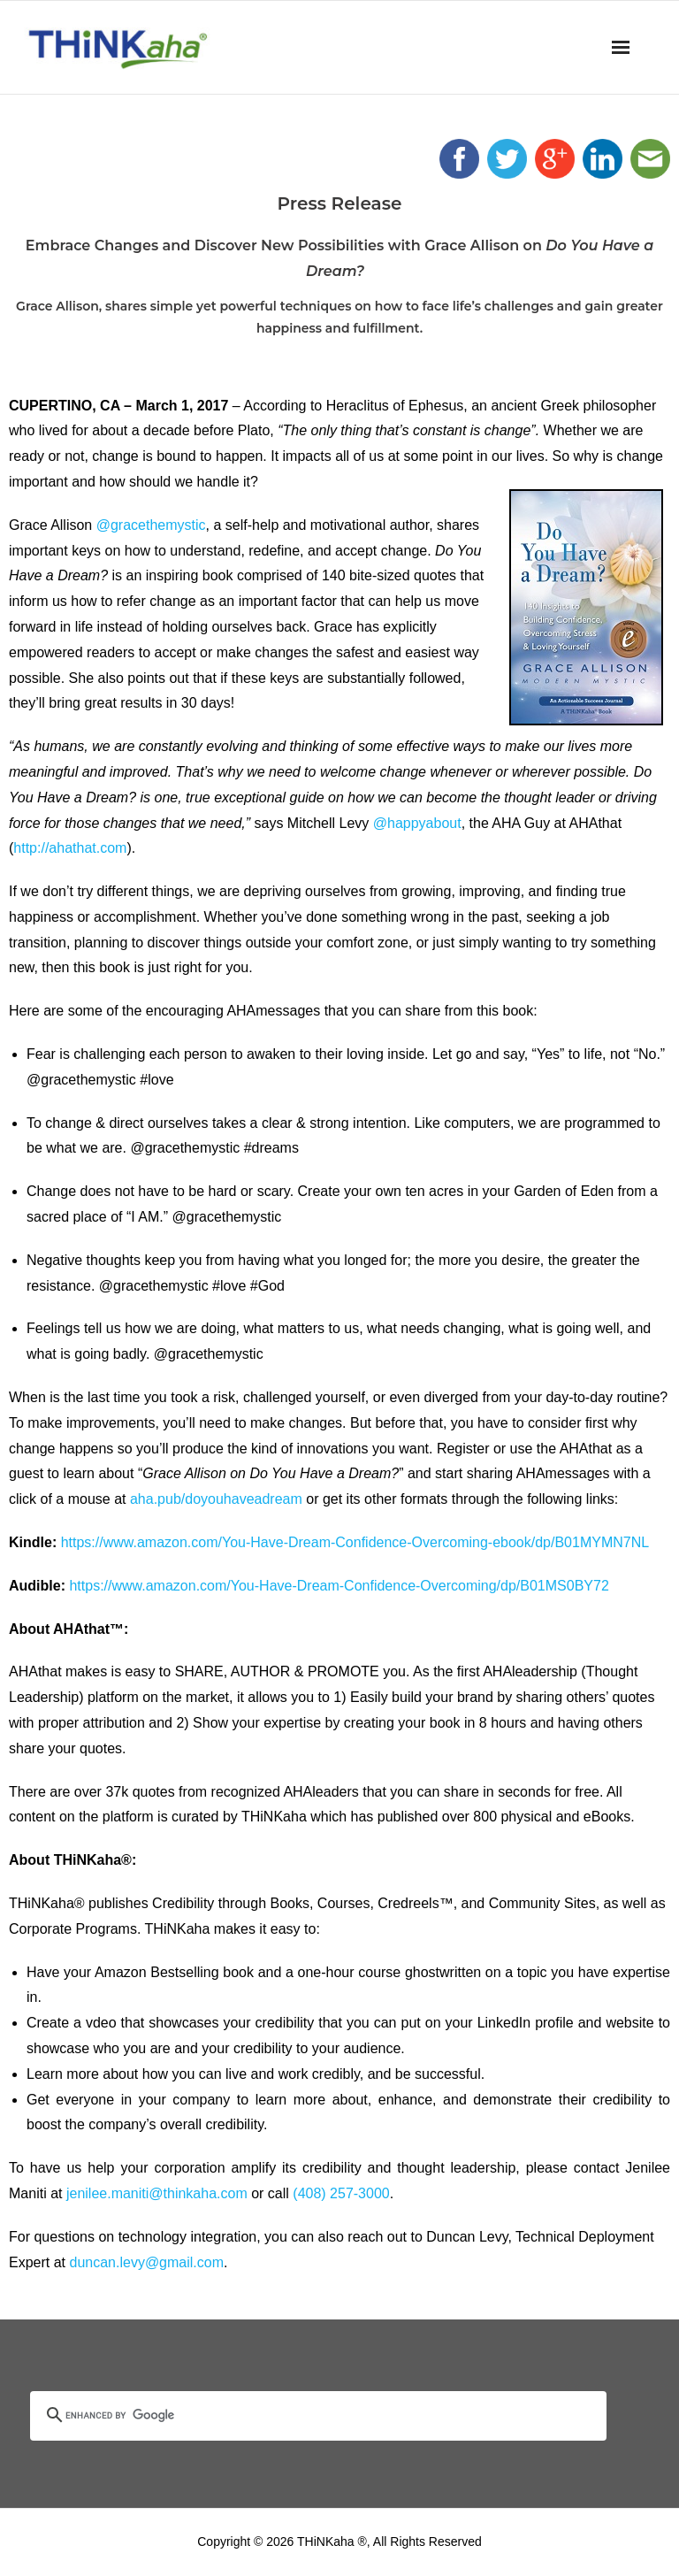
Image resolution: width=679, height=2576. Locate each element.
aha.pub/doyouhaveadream (216, 1498)
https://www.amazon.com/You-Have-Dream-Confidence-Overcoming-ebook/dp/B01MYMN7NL (355, 1542)
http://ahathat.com (69, 847)
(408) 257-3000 (341, 2193)
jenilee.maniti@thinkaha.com (157, 2193)
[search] (297, 2416)
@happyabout (417, 823)
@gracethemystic (151, 525)
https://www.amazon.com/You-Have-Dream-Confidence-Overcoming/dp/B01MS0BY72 (338, 1585)
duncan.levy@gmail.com (146, 2262)
